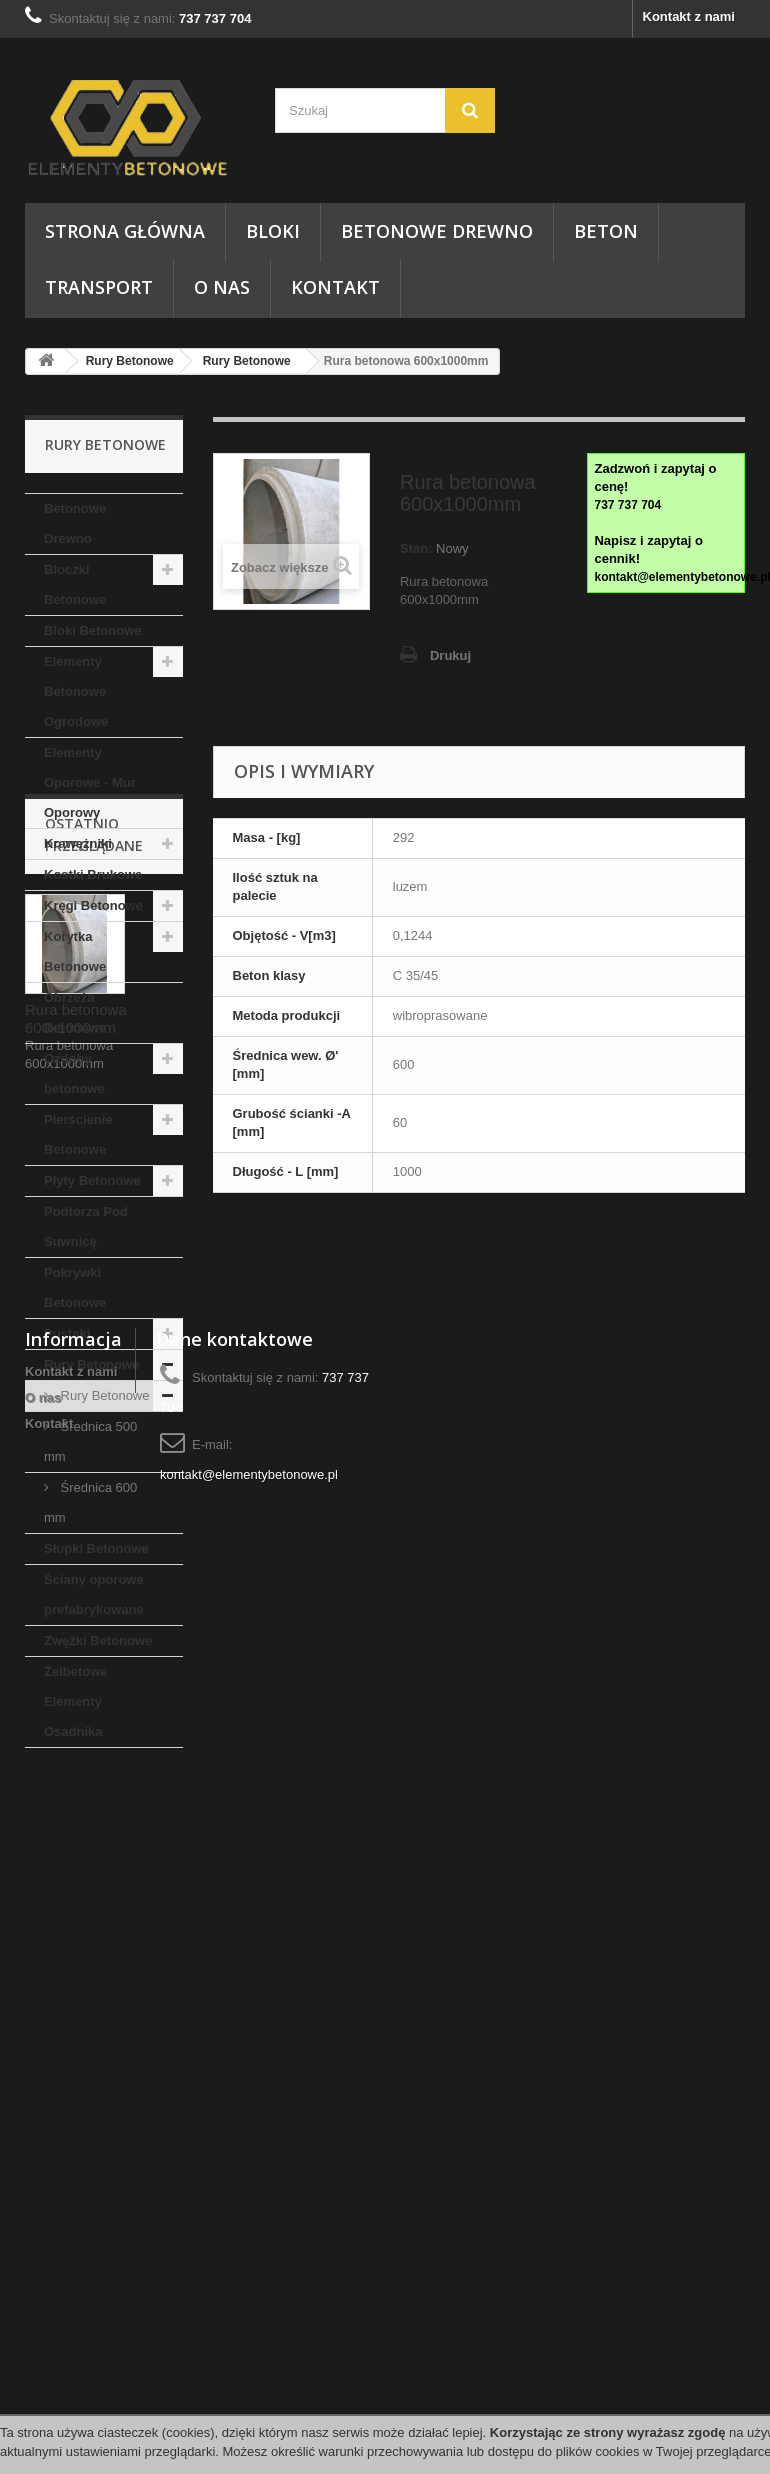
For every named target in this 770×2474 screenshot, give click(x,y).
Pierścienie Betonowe (78, 1134)
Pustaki (67, 1333)
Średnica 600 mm (90, 1502)
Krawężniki (78, 843)
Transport (99, 287)
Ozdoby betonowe (74, 1073)
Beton (606, 231)
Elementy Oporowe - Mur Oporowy (90, 782)
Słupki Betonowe (96, 1548)
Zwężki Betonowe (98, 1640)
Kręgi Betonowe (93, 905)
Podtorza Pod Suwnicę (86, 1226)
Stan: (416, 548)
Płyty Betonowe (92, 1180)
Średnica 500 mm (90, 1441)
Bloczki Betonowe (75, 584)
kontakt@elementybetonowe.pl (249, 2342)
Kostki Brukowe (93, 874)
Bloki (273, 231)
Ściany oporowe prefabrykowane (94, 1594)
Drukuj (450, 655)
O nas (222, 287)
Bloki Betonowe (93, 630)
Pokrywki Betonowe (75, 1287)
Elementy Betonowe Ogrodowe (76, 691)
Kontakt (335, 287)
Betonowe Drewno (437, 231)
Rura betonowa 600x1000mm (76, 2002)
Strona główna (125, 231)
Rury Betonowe (130, 361)
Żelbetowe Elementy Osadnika (76, 1701)
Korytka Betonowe (75, 951)
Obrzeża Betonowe (75, 1012)
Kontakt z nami (689, 16)
